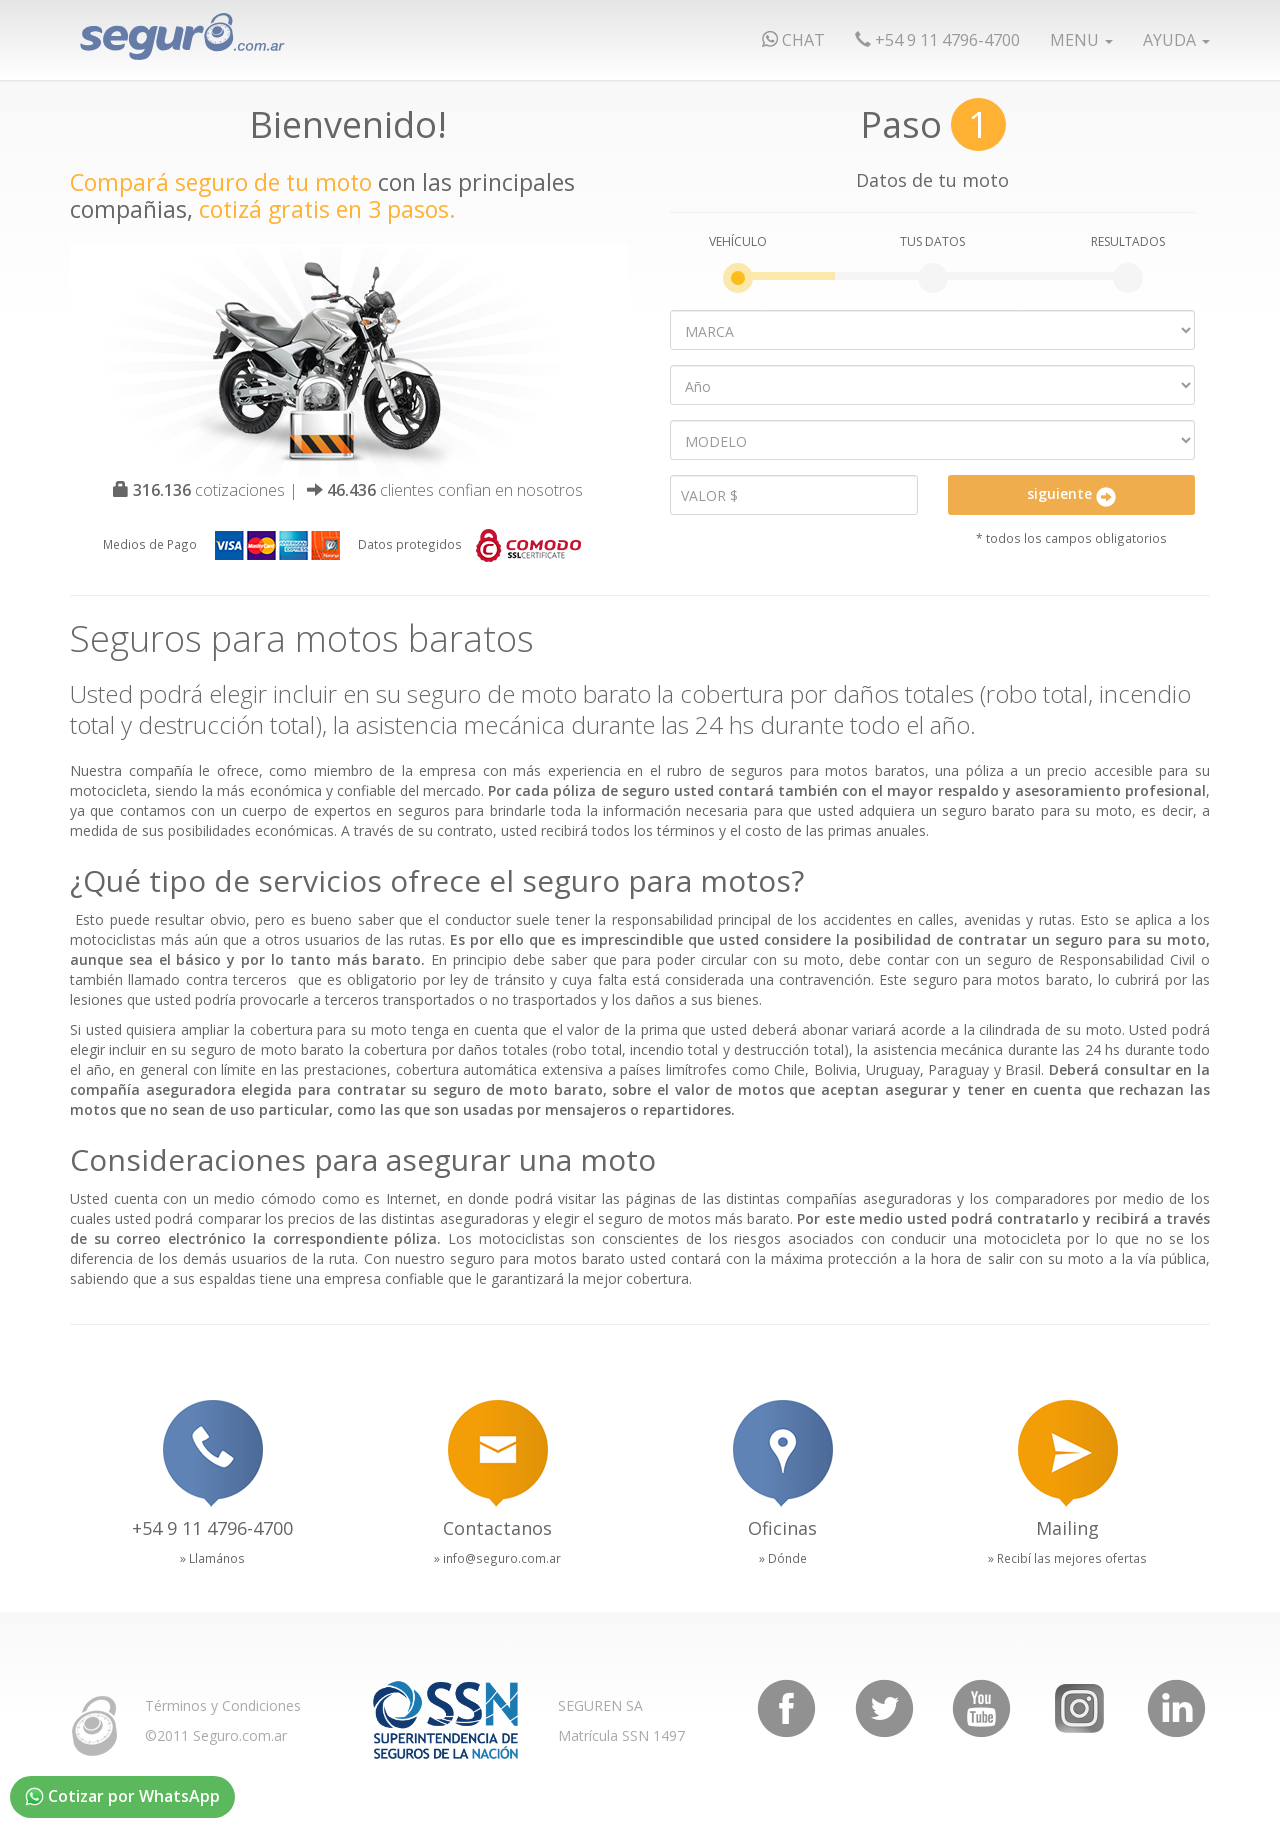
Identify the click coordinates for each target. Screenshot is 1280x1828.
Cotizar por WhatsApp (122, 1796)
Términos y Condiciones (223, 1705)
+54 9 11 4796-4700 (937, 40)
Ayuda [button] (1176, 40)
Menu (1081, 40)
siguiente (1071, 495)
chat (793, 40)
